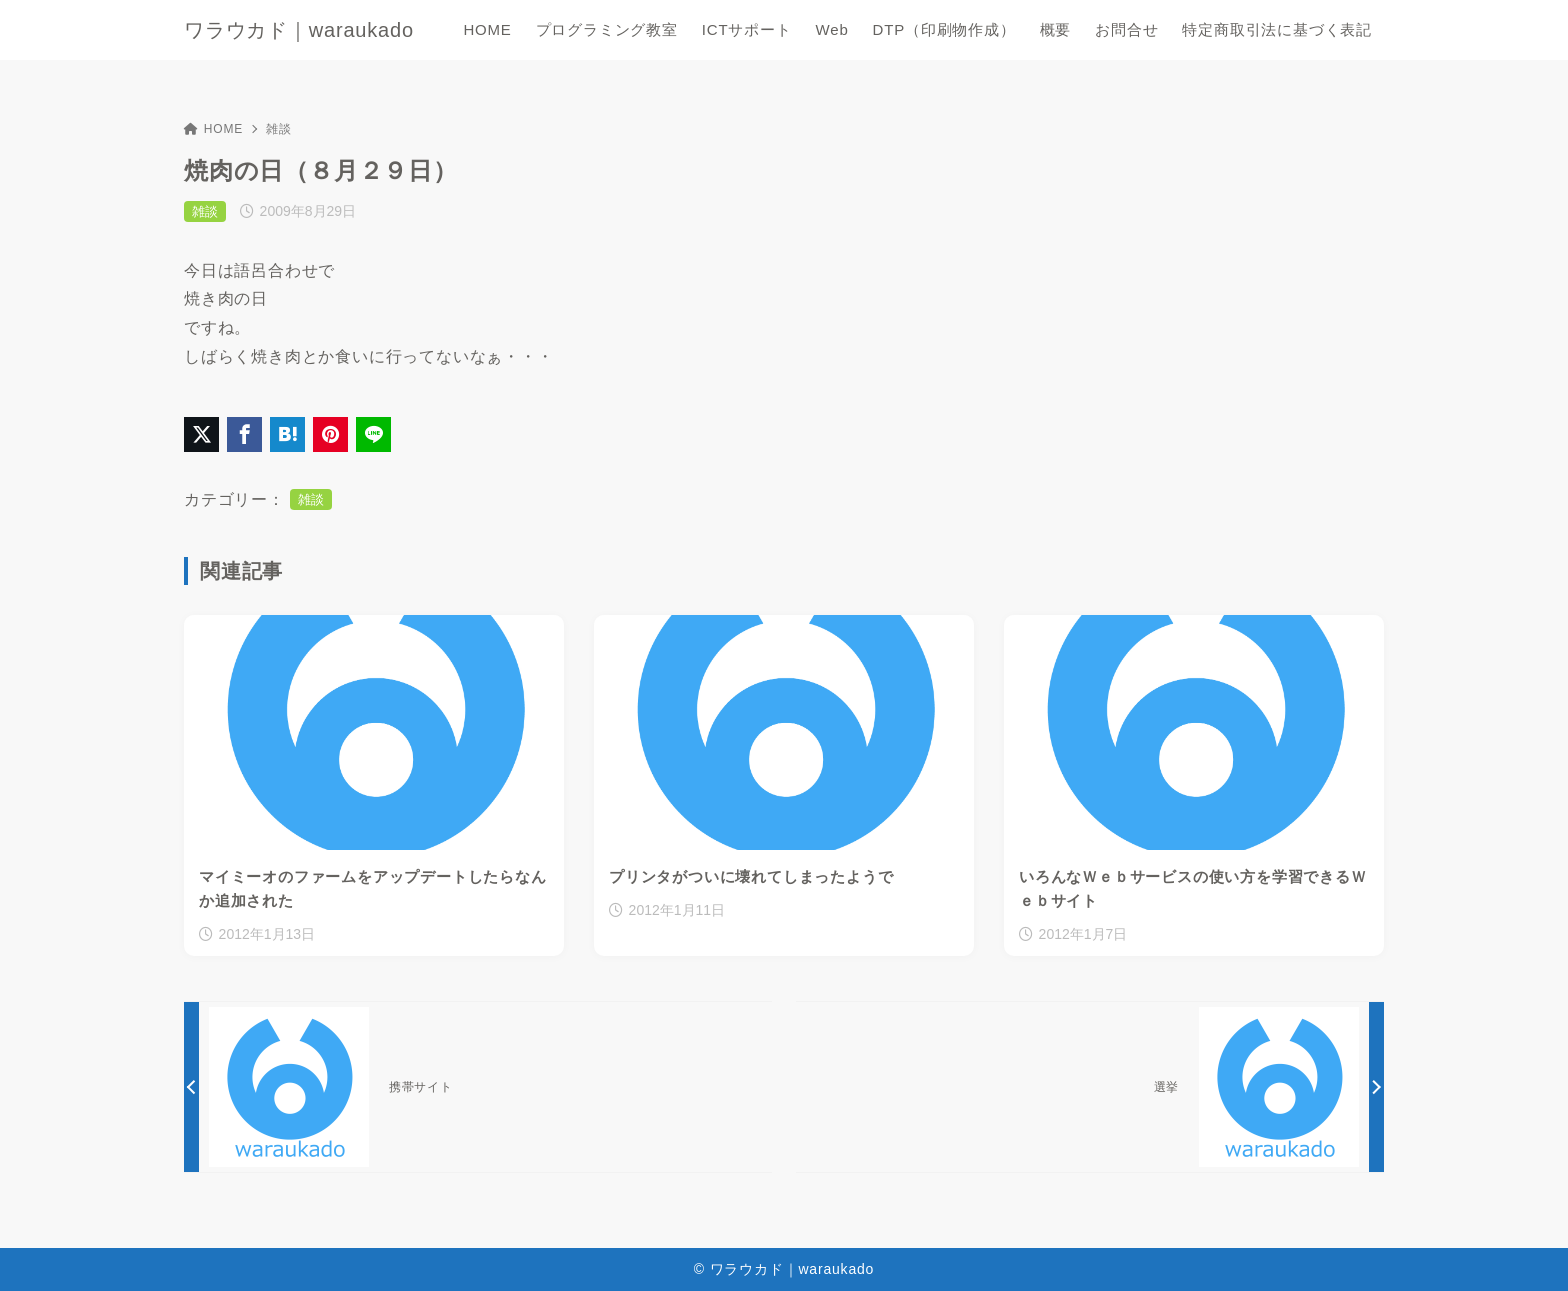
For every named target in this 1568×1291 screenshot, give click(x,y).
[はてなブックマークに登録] (287, 434)
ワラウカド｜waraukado (299, 30)
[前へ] (478, 1087)
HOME (213, 129)
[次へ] (1090, 1087)
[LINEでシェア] (373, 434)
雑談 (279, 129)
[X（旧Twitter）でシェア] (201, 434)
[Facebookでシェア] (244, 434)
